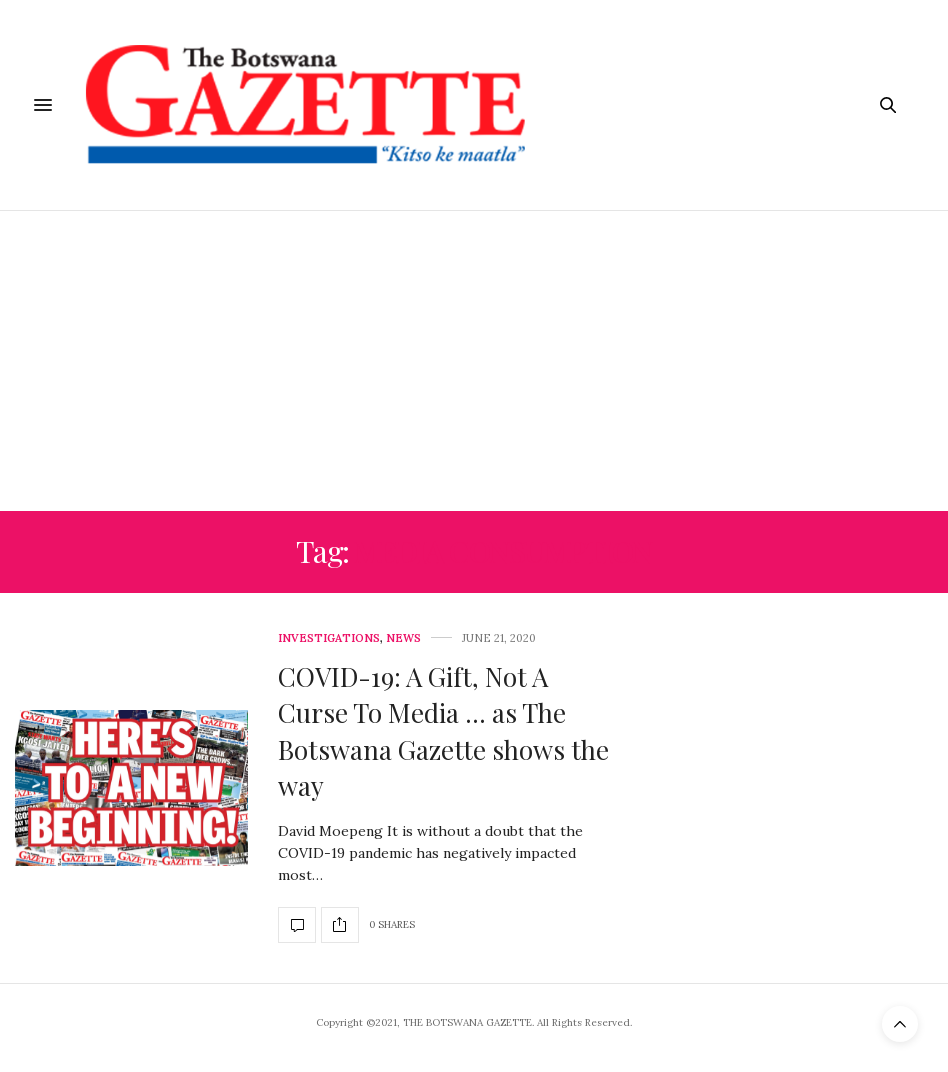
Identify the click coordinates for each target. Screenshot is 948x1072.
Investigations (329, 638)
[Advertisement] (474, 361)
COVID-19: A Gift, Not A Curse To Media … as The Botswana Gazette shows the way (443, 731)
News (403, 638)
